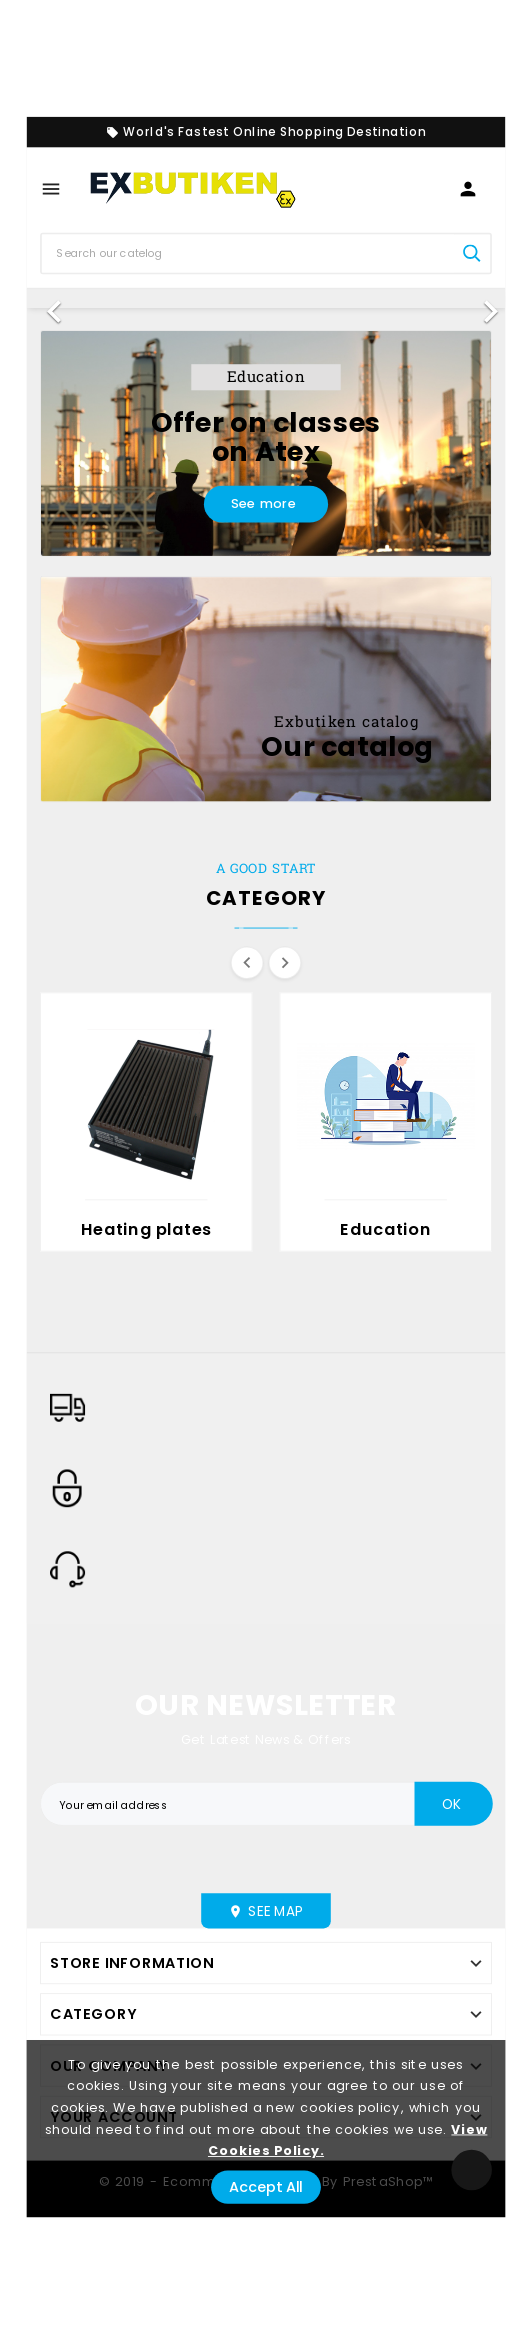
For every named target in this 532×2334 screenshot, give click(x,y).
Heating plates (146, 1229)
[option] (266, 298)
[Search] (248, 253)
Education (385, 1229)
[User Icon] (468, 190)
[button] (63, 298)
